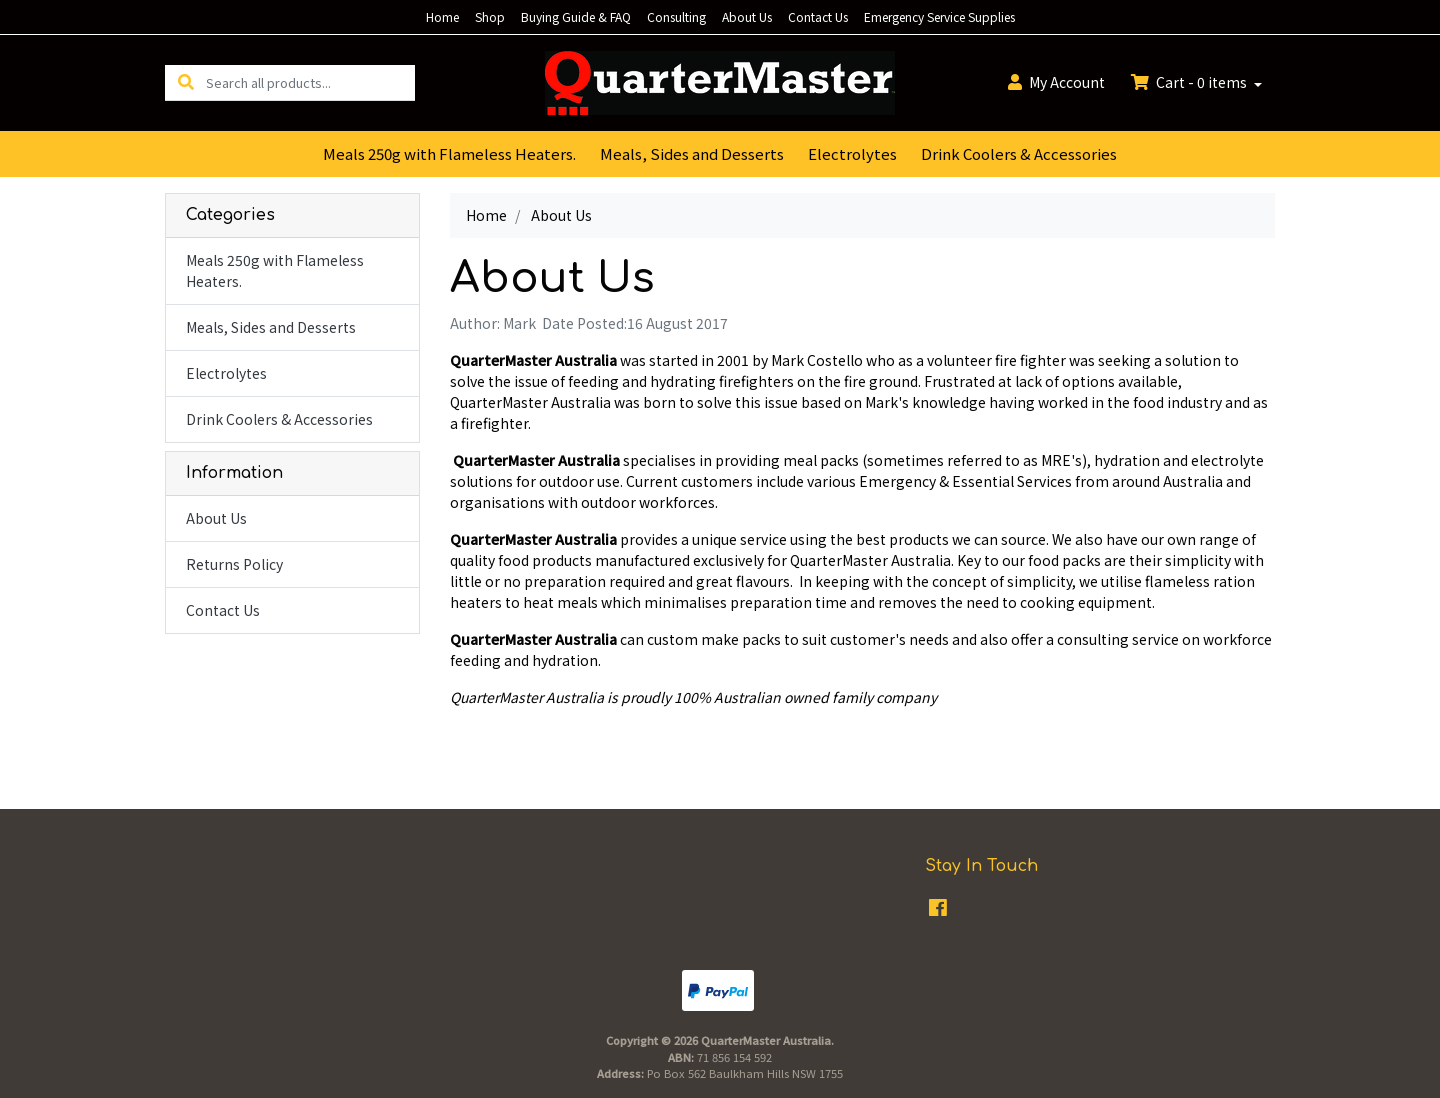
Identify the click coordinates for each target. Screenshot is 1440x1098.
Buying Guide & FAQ (576, 16)
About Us (747, 16)
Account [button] (1056, 82)
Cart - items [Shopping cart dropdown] (1190, 82)
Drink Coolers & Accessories (1019, 153)
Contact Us (818, 16)
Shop (490, 16)
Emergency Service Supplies (939, 16)
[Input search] (310, 82)
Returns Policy (234, 564)
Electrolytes (852, 153)
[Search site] (186, 82)
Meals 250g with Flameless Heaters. (449, 153)
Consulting (676, 16)
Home (442, 16)
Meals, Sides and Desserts (692, 153)
